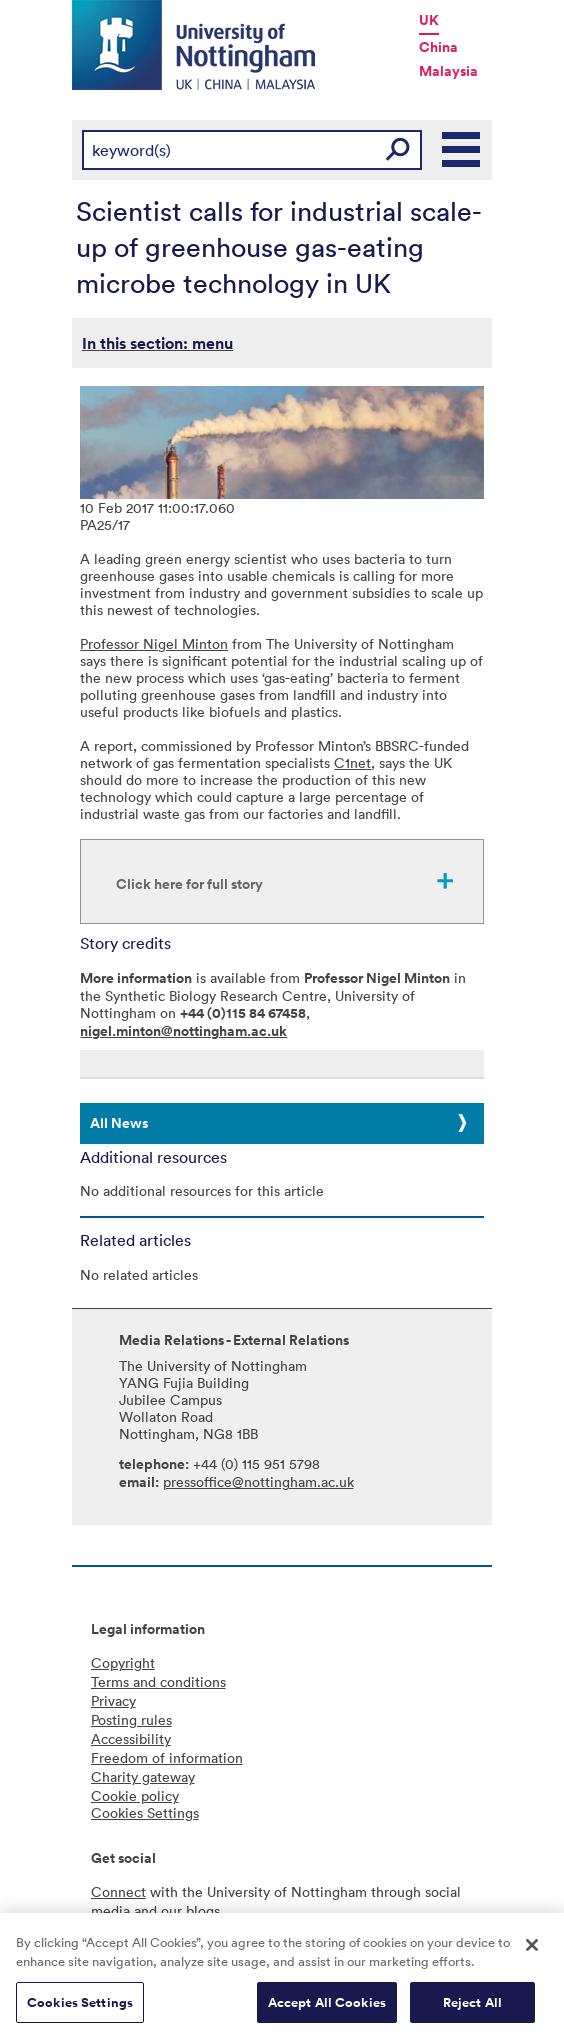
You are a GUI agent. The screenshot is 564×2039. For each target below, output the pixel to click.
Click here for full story (189, 884)
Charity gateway (143, 1776)
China (438, 47)
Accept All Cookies (327, 2008)
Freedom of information (167, 1757)
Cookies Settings (80, 2008)
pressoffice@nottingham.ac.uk (258, 1481)
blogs (203, 1910)
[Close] (532, 1951)
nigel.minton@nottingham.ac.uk (183, 1031)
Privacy (113, 1700)
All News (119, 1123)
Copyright (123, 1662)
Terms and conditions (158, 1681)
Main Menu (462, 150)
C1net (352, 762)
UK (429, 20)
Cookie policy (135, 1795)
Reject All (472, 2008)
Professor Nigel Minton (154, 643)
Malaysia (448, 71)
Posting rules (131, 1719)
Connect (118, 1891)
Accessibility (131, 1738)
